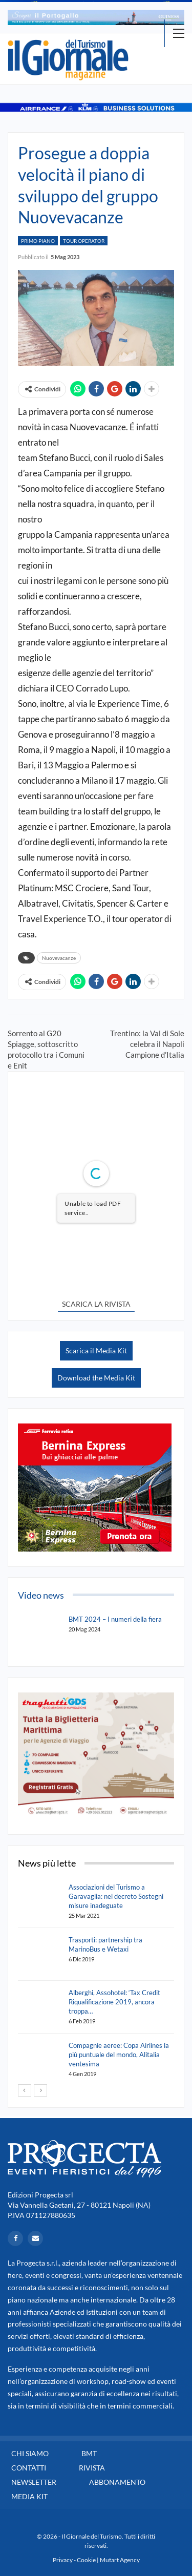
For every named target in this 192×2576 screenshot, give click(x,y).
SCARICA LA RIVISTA (96, 1304)
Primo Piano (38, 241)
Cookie (86, 2560)
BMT (89, 2453)
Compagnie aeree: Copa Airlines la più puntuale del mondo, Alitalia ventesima (119, 2054)
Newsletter (33, 2482)
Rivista (92, 2467)
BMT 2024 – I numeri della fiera (115, 1619)
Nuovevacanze (59, 958)
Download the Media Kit (96, 1377)
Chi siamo (30, 2453)
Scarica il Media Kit (96, 1350)
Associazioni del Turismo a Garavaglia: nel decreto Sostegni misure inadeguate (116, 1896)
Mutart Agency (120, 2560)
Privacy (63, 2560)
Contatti (28, 2467)
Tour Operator (83, 241)
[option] (96, 17)
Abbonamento (117, 2482)
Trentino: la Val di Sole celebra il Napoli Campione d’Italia (147, 1044)
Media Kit (29, 2496)
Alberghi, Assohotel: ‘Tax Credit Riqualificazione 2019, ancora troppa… (114, 2001)
